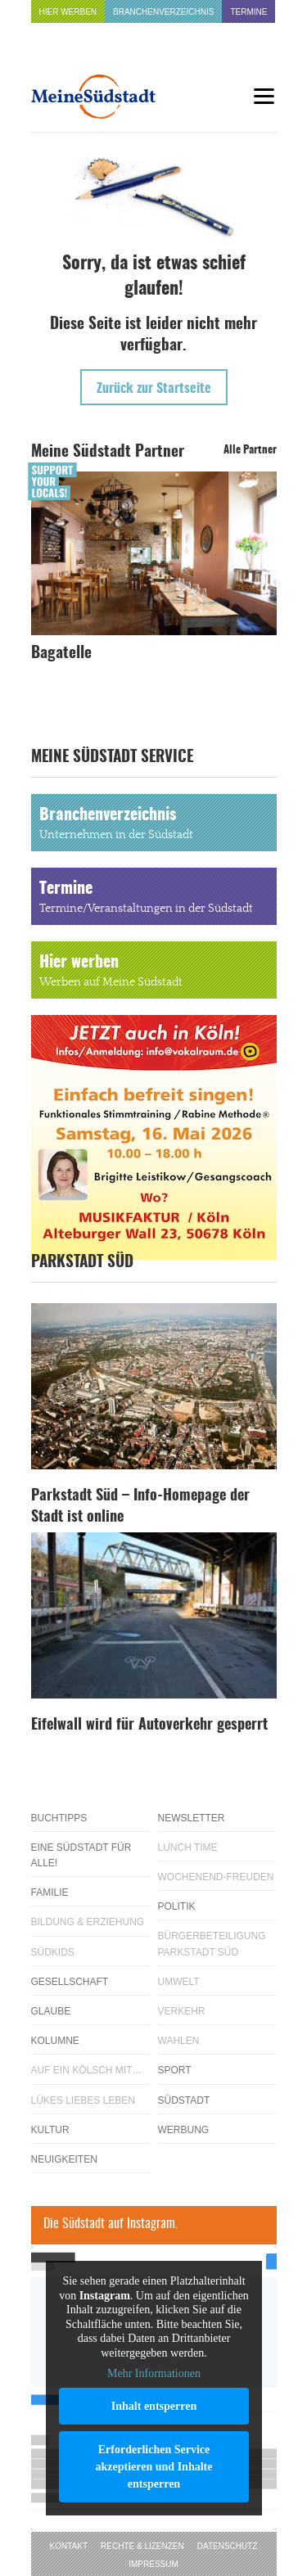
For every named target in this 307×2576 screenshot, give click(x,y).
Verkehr (181, 2011)
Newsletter (191, 1818)
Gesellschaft (70, 1981)
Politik (177, 1906)
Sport (175, 2070)
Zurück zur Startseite (154, 388)
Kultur (50, 2130)
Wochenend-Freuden (216, 1877)
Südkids (52, 1952)
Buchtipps (59, 1818)
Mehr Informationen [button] (154, 2373)
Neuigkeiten (64, 2159)
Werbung (184, 2130)
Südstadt (184, 2100)
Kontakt (69, 2546)
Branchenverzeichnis (163, 11)
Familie (50, 1892)
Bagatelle (61, 653)
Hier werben (68, 11)
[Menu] (264, 96)
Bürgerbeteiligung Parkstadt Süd (212, 1943)
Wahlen (179, 2040)
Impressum (153, 2564)
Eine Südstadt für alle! (81, 1855)
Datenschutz (227, 2546)
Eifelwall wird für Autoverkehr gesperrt (149, 1725)
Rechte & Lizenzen (142, 2546)
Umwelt (179, 1981)
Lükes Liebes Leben (83, 2100)
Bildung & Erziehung (88, 1922)
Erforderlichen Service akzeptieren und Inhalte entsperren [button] (153, 2466)
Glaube (51, 2011)
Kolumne (55, 2040)
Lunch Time (188, 1847)
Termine (248, 11)
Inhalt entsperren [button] (153, 2406)
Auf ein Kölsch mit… (86, 2070)
